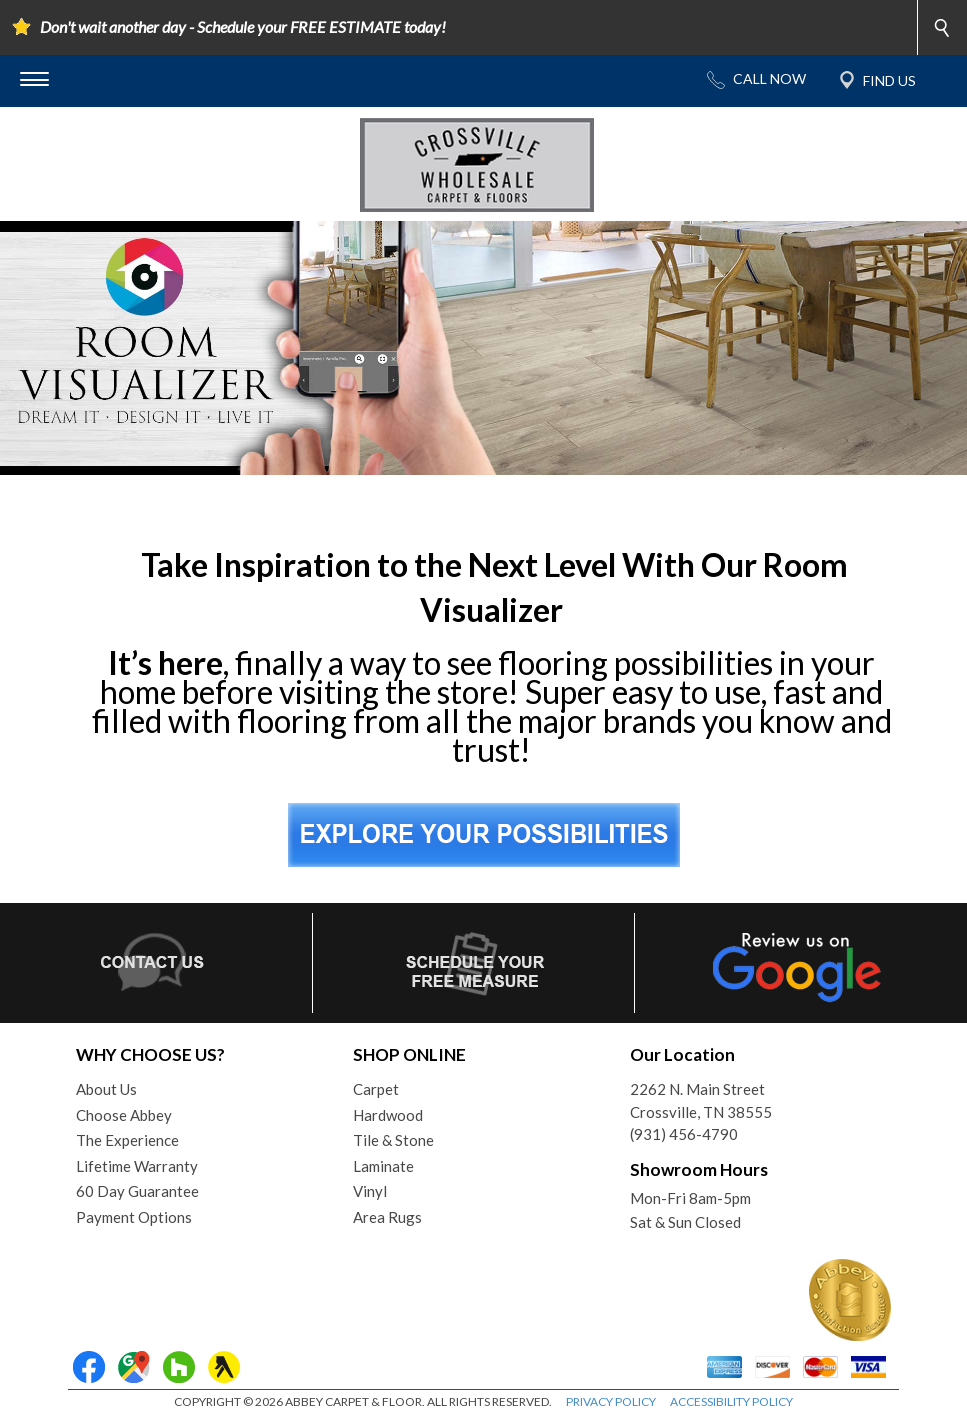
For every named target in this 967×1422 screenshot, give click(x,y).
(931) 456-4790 (684, 1134)
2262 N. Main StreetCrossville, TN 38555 (701, 1100)
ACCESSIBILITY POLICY (731, 1401)
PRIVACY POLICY (611, 1401)
